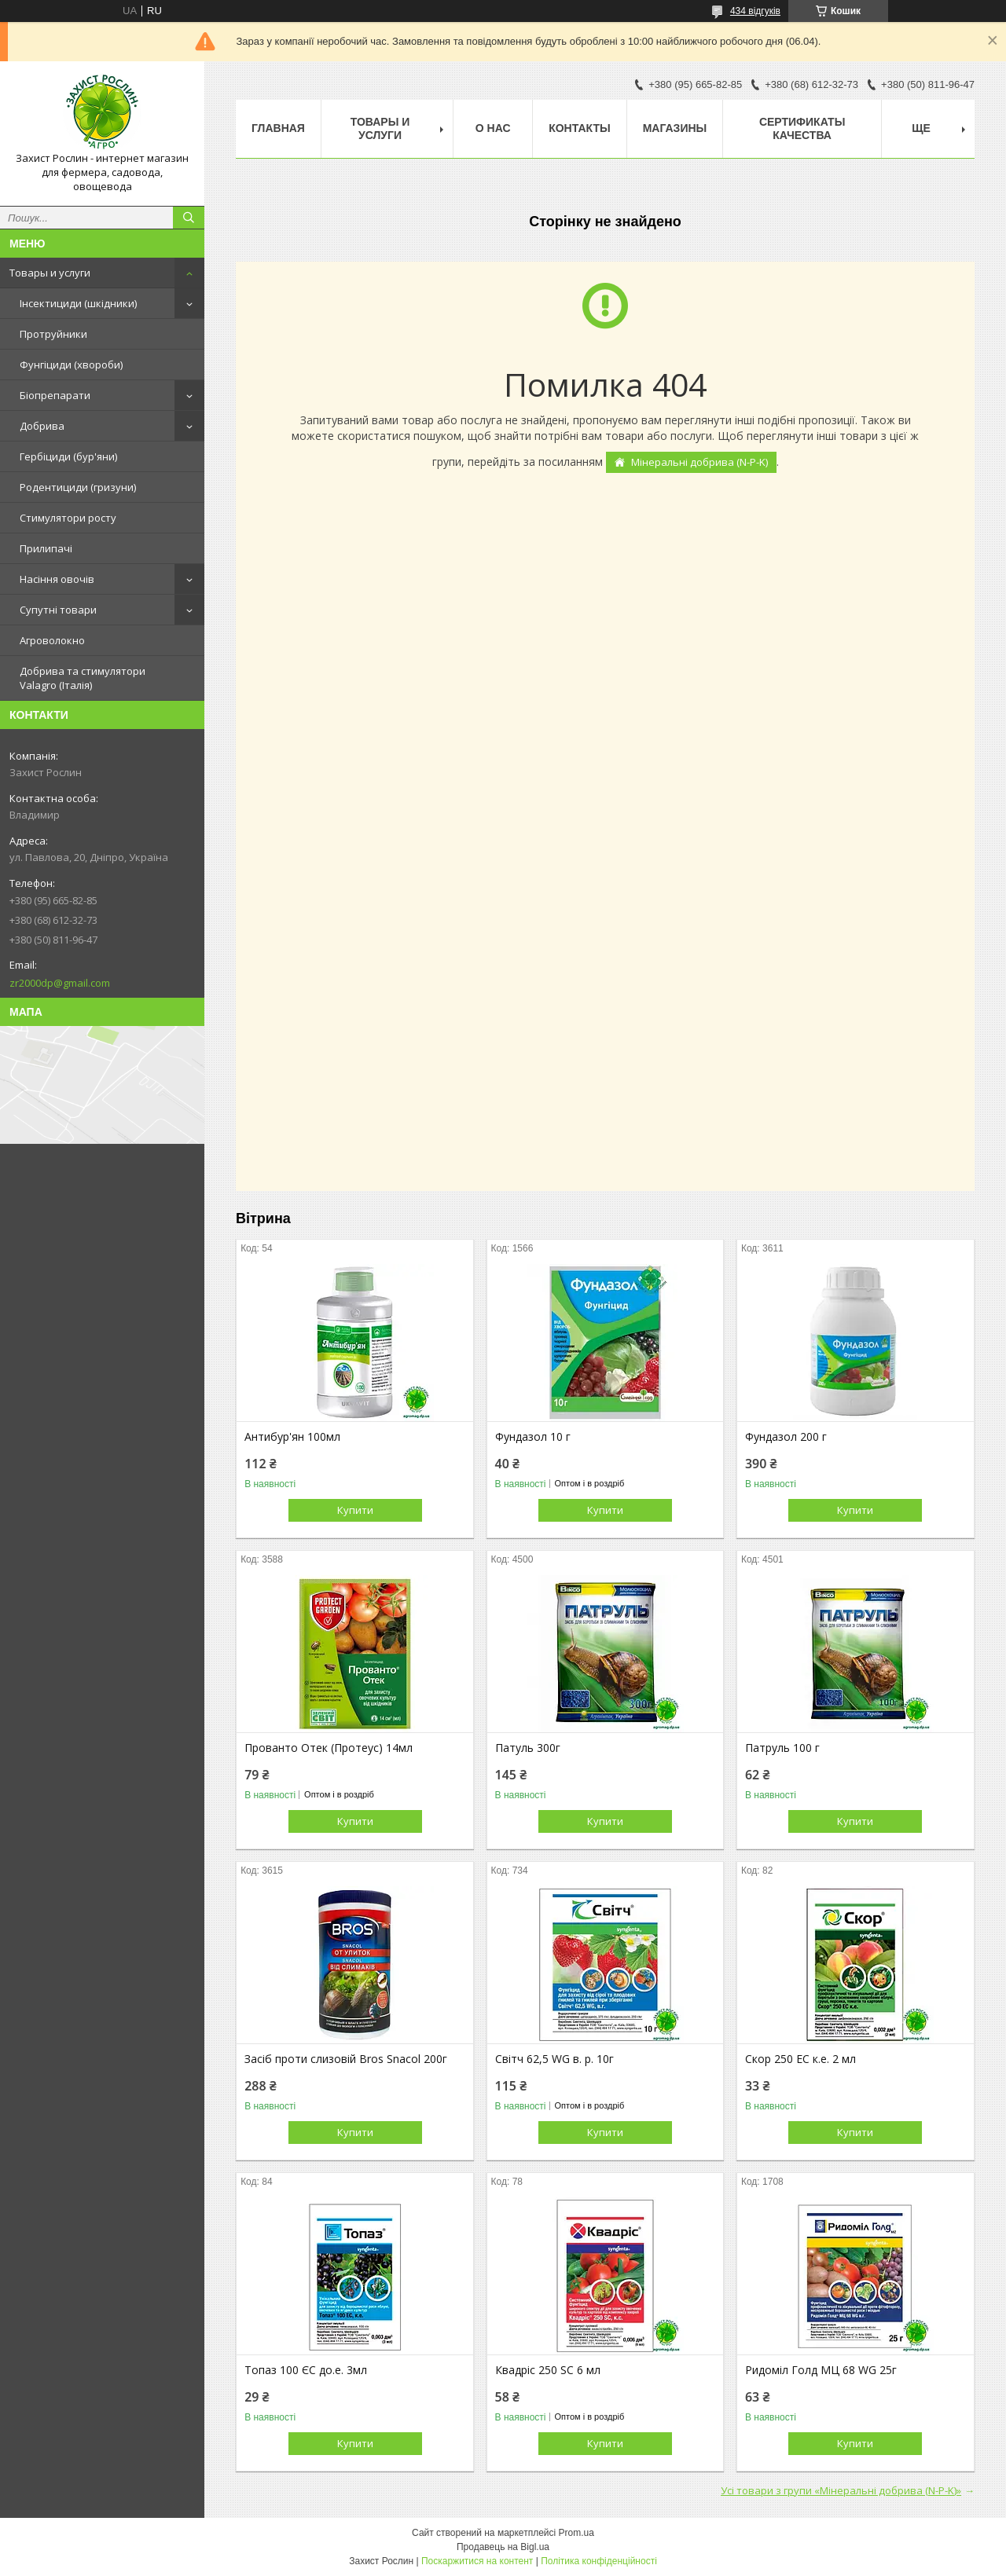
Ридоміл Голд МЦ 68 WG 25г (821, 2370)
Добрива (42, 426)
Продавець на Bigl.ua (503, 2546)
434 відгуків (755, 10)
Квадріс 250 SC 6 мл (547, 2370)
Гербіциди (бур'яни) (68, 456)
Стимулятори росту (68, 518)
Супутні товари (58, 610)
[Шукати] (188, 217)
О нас (493, 128)
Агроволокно (52, 640)
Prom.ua (576, 2532)
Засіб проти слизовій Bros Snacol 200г (345, 2059)
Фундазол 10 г (533, 1437)
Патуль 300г (527, 1748)
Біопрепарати (55, 395)
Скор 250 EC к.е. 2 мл (800, 2059)
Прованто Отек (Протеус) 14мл (328, 1748)
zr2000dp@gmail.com (59, 983)
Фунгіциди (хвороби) (71, 364)
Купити (355, 1510)
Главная (278, 128)
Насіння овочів (57, 579)
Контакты (579, 128)
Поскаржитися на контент (477, 2561)
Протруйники (53, 334)
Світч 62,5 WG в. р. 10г (554, 2059)
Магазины (675, 128)
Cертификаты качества (802, 128)
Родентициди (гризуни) (78, 487)
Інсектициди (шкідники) (78, 303)
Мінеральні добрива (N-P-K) (699, 462)
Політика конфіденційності (599, 2561)
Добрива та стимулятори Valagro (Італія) (82, 678)
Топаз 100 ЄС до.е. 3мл (305, 2370)
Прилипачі (46, 548)
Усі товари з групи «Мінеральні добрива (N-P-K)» (841, 2490)
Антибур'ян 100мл (292, 1437)
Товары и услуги (49, 273)
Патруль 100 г (782, 1748)
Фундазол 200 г (786, 1437)
